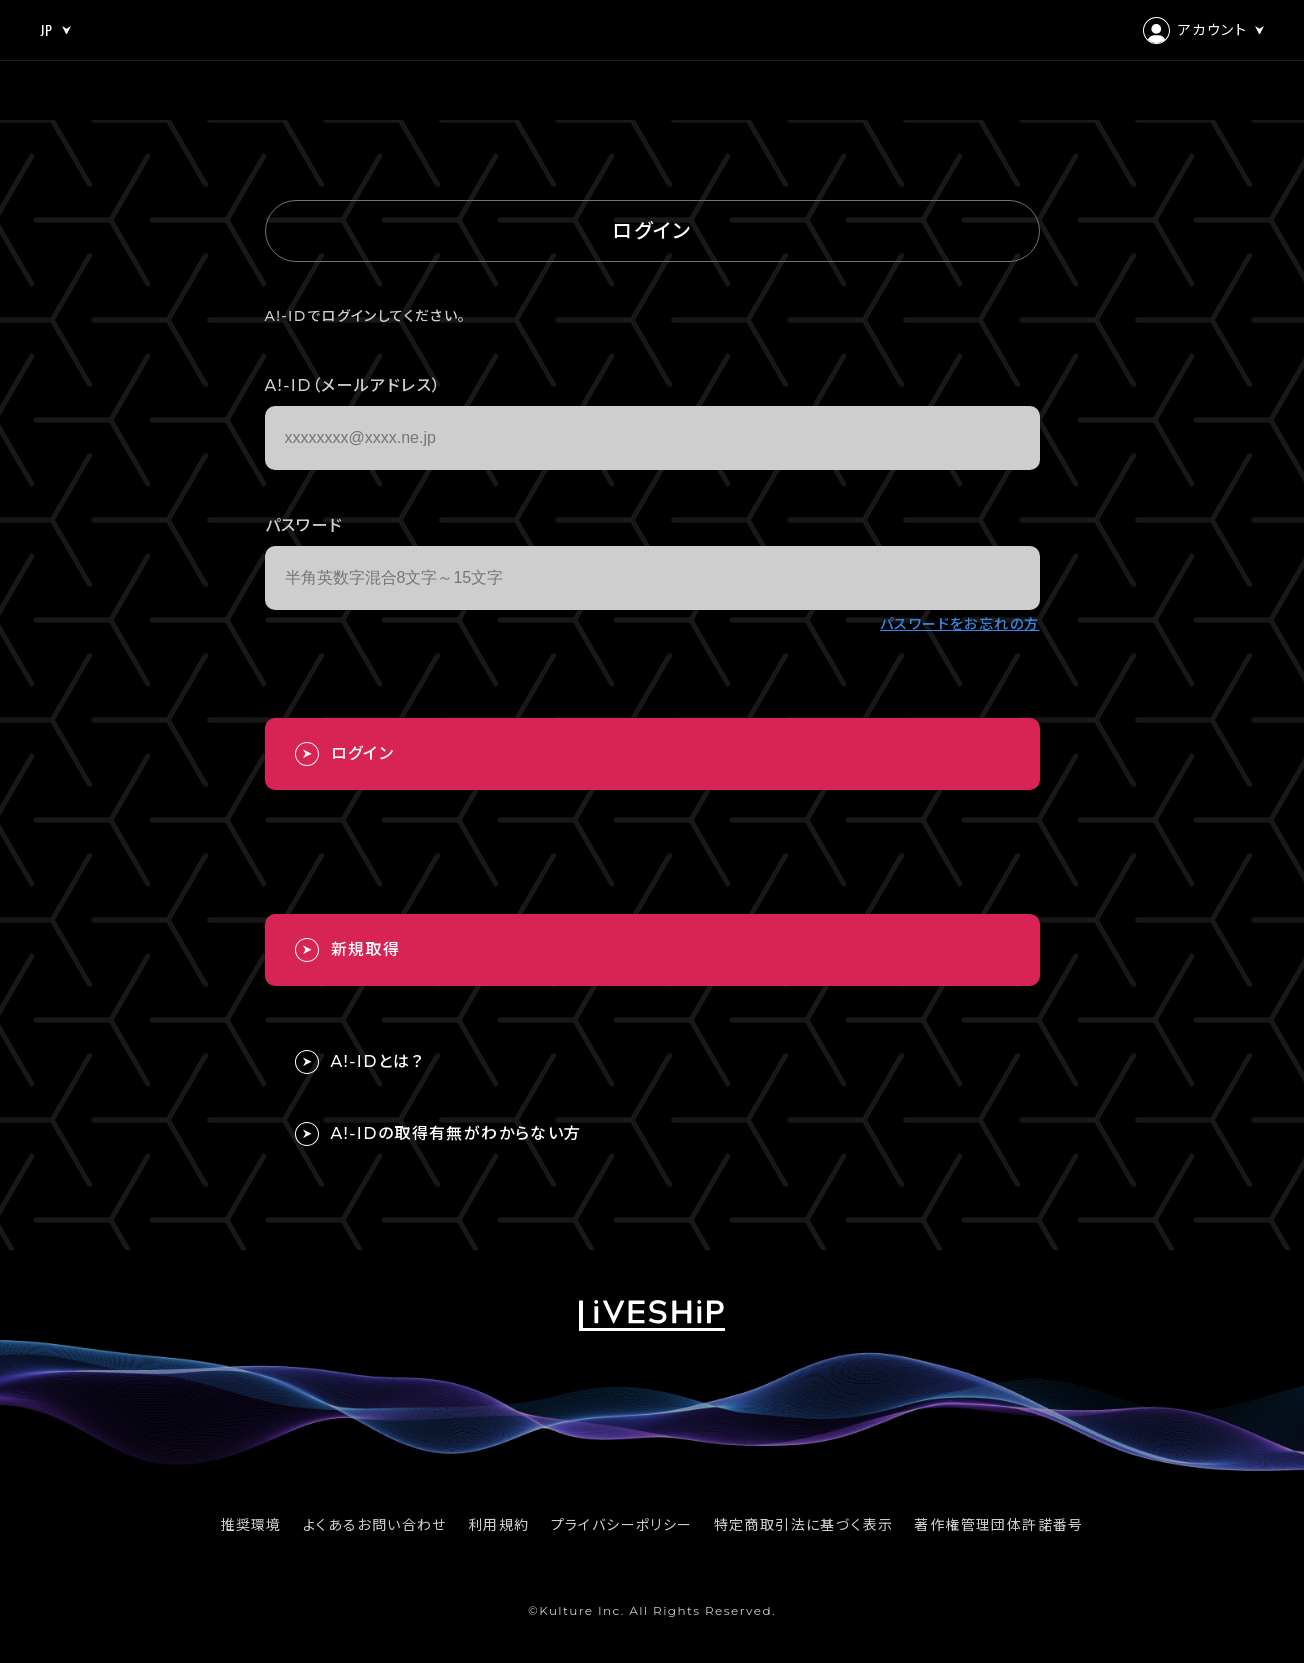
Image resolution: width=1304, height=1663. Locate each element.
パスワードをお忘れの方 (959, 624)
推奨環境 (251, 1525)
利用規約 (499, 1525)
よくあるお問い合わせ (375, 1525)
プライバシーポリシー (622, 1525)
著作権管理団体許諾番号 (998, 1525)
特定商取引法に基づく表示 (804, 1525)
